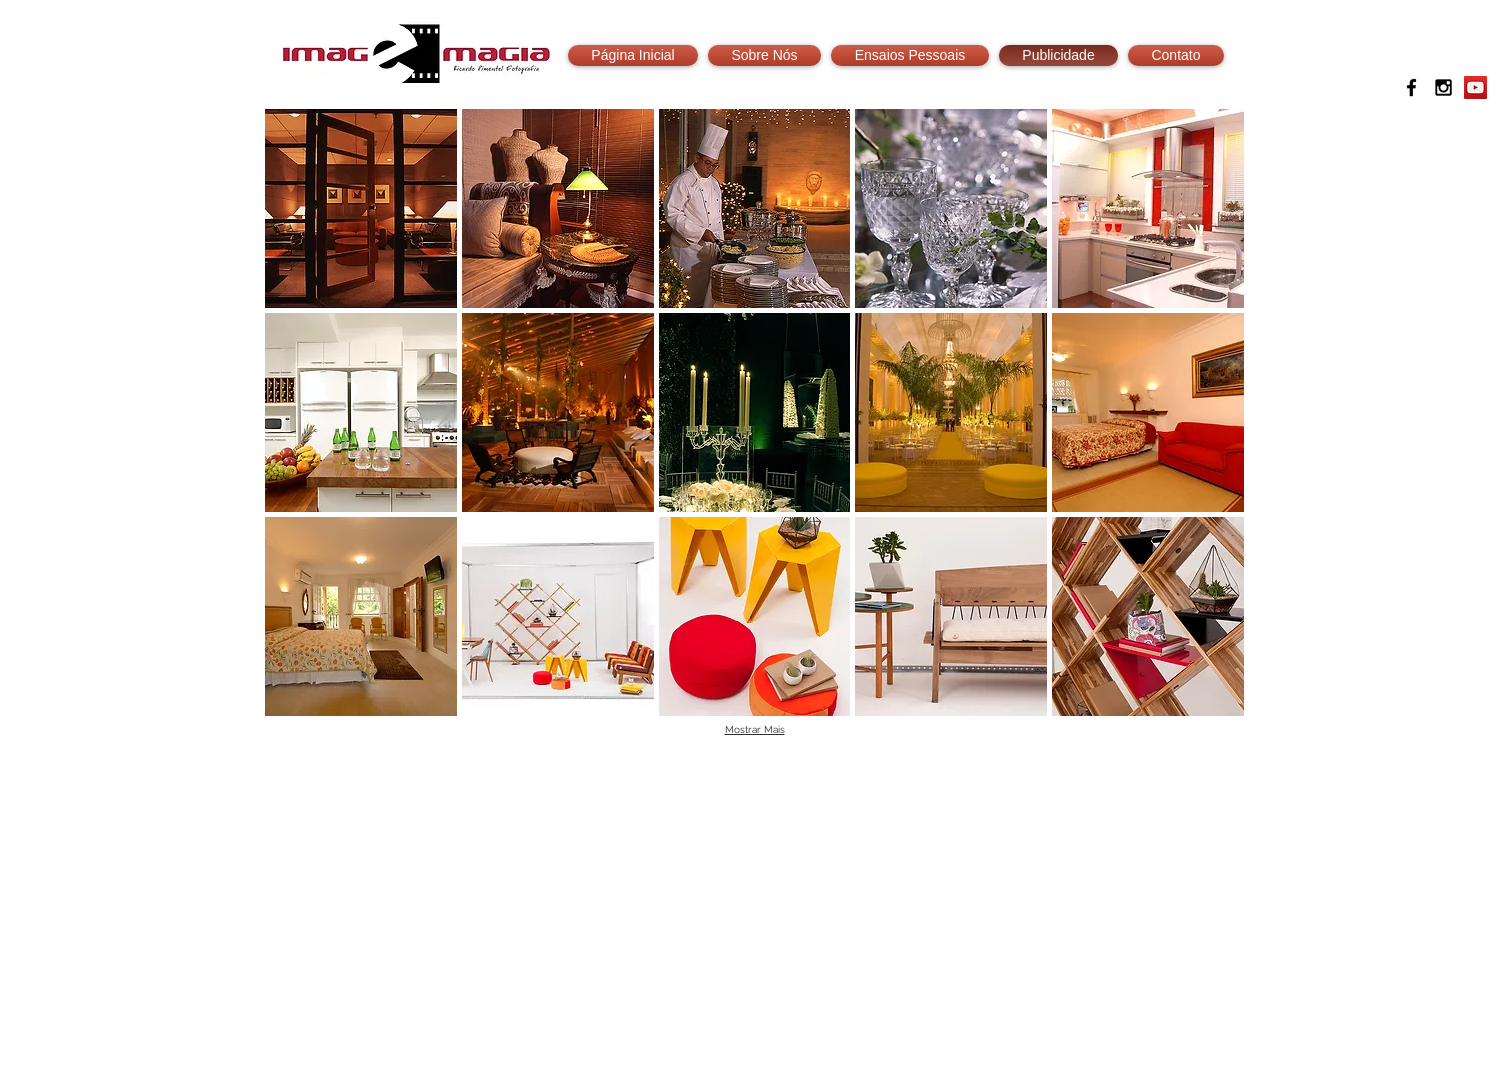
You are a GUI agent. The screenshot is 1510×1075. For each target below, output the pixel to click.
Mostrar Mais (755, 729)
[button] (361, 208)
